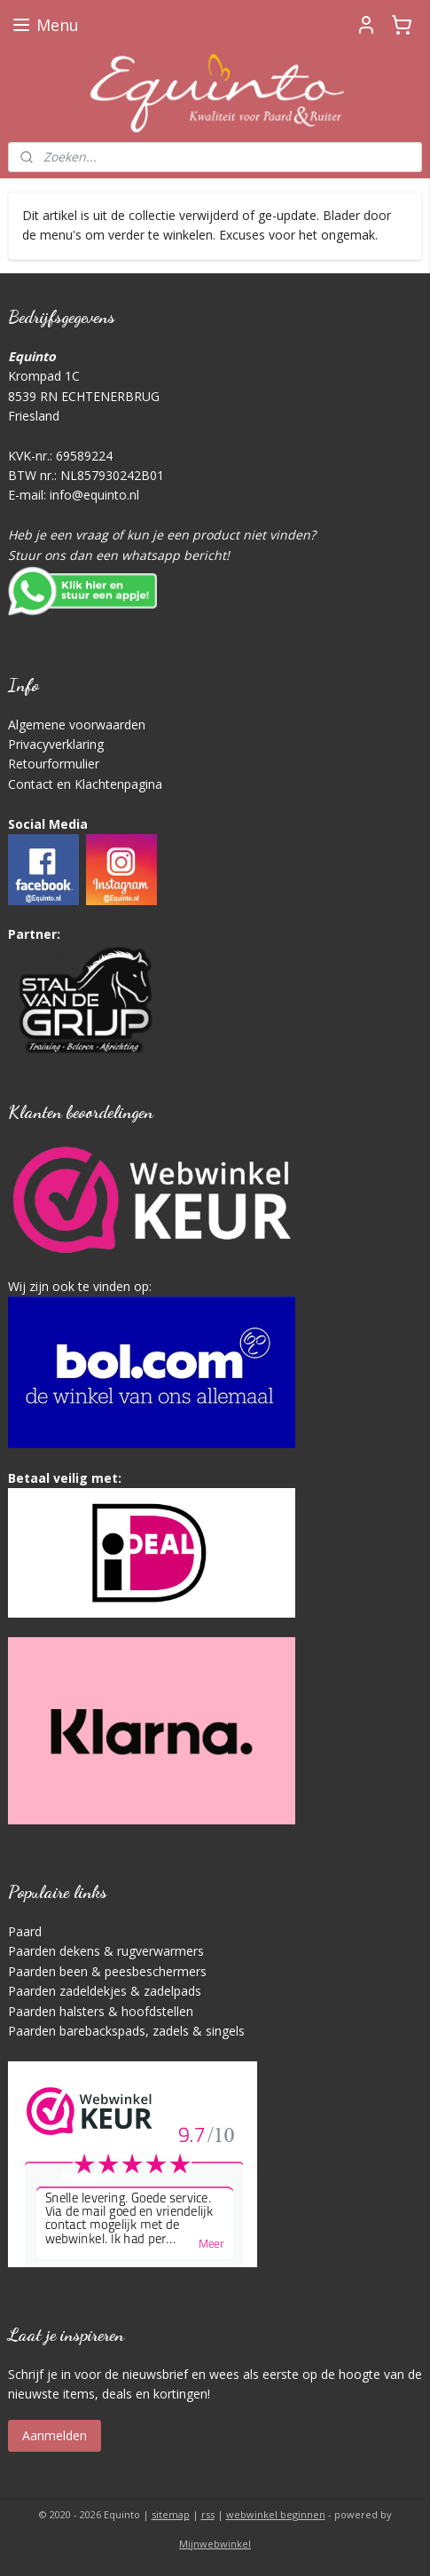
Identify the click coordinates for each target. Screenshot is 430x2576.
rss (208, 2514)
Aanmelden (54, 2435)
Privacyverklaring (56, 744)
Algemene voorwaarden (76, 724)
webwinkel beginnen (275, 2514)
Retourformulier (53, 763)
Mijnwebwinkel (215, 2543)
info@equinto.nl (94, 494)
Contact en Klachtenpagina (85, 784)
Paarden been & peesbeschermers (107, 1971)
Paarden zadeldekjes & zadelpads (104, 1990)
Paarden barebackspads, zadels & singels (126, 2030)
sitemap (171, 2514)
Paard (25, 1931)
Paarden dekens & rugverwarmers (106, 1950)
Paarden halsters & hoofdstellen (100, 2011)
